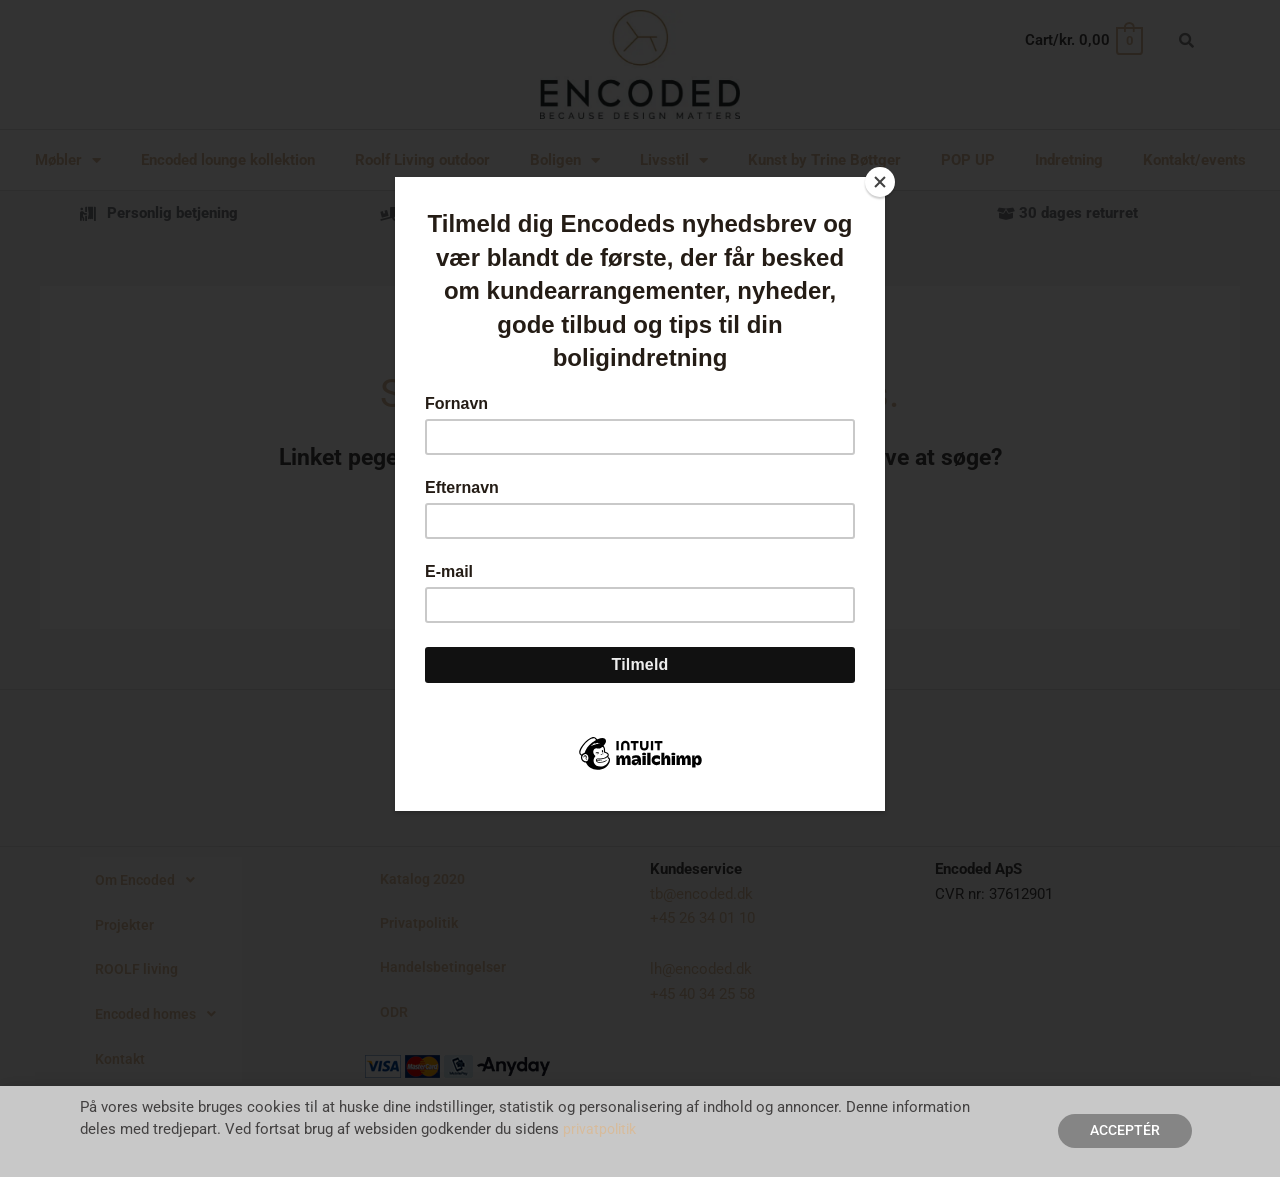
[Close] (880, 182)
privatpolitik (602, 1130)
